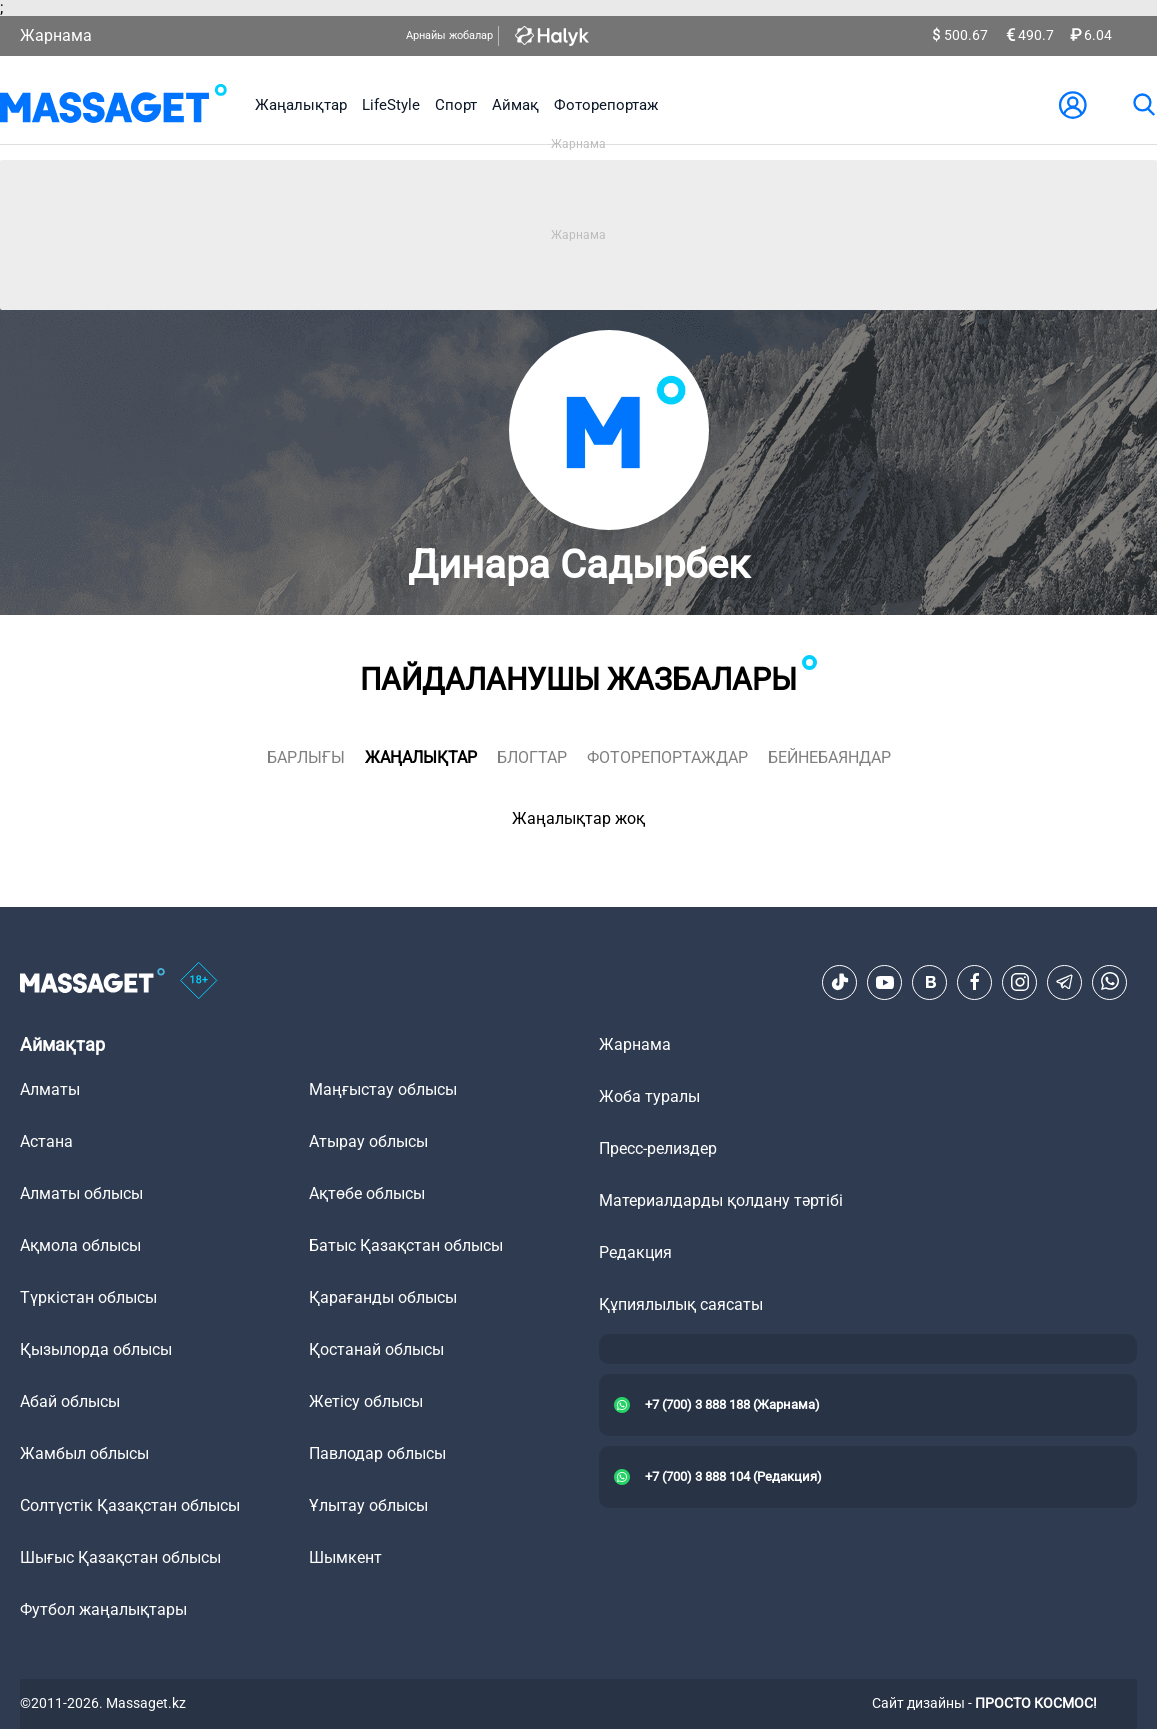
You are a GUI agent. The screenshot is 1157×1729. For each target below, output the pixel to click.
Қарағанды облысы (383, 1297)
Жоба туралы (649, 1096)
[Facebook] (975, 982)
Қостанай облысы (376, 1349)
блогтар (532, 757)
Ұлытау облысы (368, 1505)
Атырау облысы (368, 1141)
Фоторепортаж (606, 105)
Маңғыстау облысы (383, 1089)
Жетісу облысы (366, 1401)
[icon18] (199, 982)
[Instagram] (1020, 982)
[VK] (930, 982)
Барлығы (306, 757)
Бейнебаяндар (829, 757)
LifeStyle (391, 105)
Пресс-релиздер (658, 1148)
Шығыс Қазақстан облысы (120, 1557)
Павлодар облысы (377, 1453)
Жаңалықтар (301, 105)
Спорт (456, 105)
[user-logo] (1073, 105)
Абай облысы (70, 1401)
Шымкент (345, 1557)
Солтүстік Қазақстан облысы (130, 1505)
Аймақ (515, 105)
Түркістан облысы (88, 1297)
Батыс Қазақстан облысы (406, 1245)
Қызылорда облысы (96, 1349)
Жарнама (56, 35)
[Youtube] (885, 982)
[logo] (113, 105)
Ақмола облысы (80, 1245)
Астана (46, 1141)
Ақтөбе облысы (367, 1193)
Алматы (50, 1089)
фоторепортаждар (667, 757)
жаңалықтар (421, 757)
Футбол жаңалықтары (103, 1609)
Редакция (635, 1252)
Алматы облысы (81, 1193)
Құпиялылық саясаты (681, 1304)
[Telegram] (1065, 982)
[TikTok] (840, 982)
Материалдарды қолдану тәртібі (721, 1200)
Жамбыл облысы (84, 1453)
